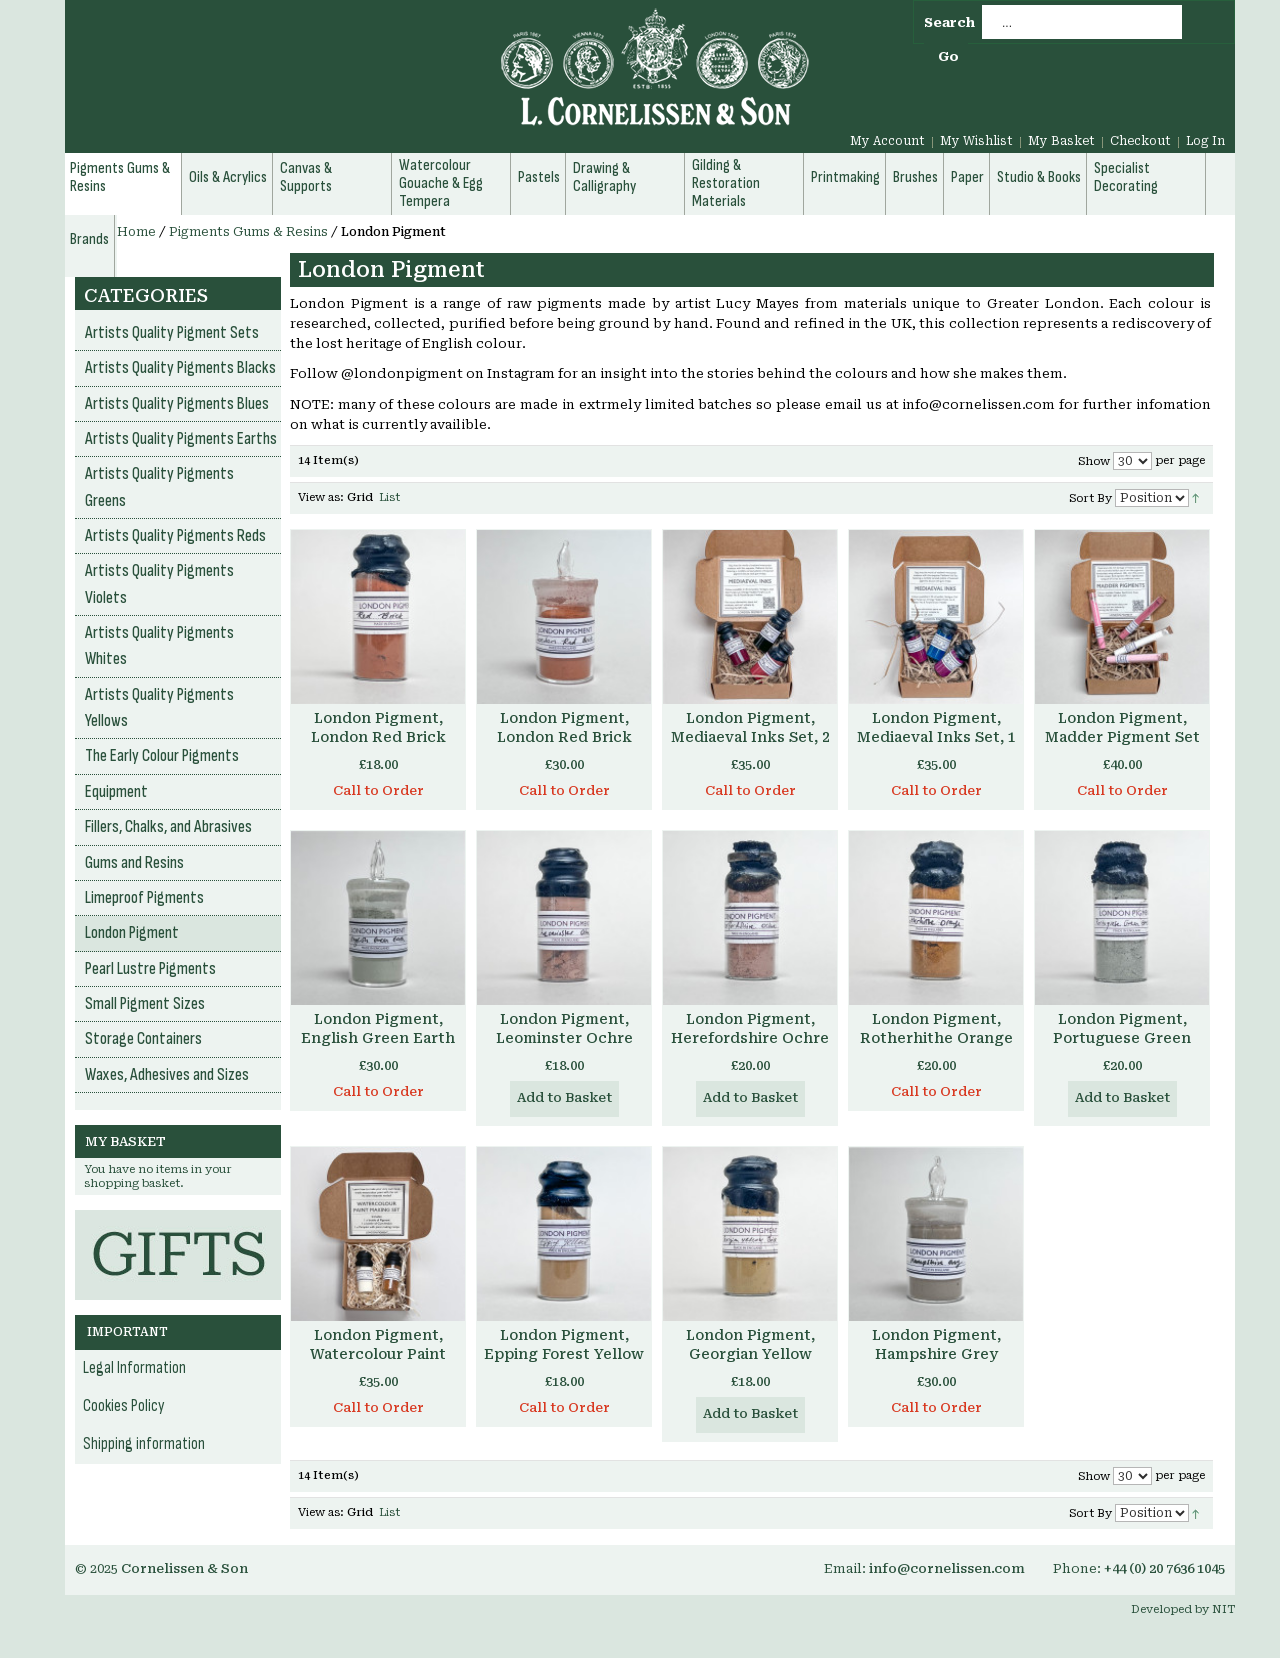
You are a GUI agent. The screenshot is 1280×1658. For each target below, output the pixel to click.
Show (1094, 461)
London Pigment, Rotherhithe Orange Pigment (936, 1038)
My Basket (1061, 141)
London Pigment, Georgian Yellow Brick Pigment (750, 1354)
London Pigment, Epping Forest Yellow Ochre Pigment (564, 1354)
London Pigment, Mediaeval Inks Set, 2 (750, 727)
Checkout (1140, 141)
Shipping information (144, 1444)
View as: (321, 497)
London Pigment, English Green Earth (378, 1028)
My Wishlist (976, 141)
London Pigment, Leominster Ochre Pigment (564, 1038)
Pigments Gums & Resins (248, 232)
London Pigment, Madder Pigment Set (1122, 727)
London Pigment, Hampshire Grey (936, 1344)
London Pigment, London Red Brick (378, 727)
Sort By (1090, 498)
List (389, 497)
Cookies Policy (124, 1406)
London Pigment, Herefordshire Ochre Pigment (750, 1038)
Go (948, 56)
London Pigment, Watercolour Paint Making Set (378, 1354)
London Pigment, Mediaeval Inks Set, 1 (936, 727)
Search (949, 22)
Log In (1205, 141)
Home (136, 232)
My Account (887, 141)
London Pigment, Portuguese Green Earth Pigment (1122, 1038)
